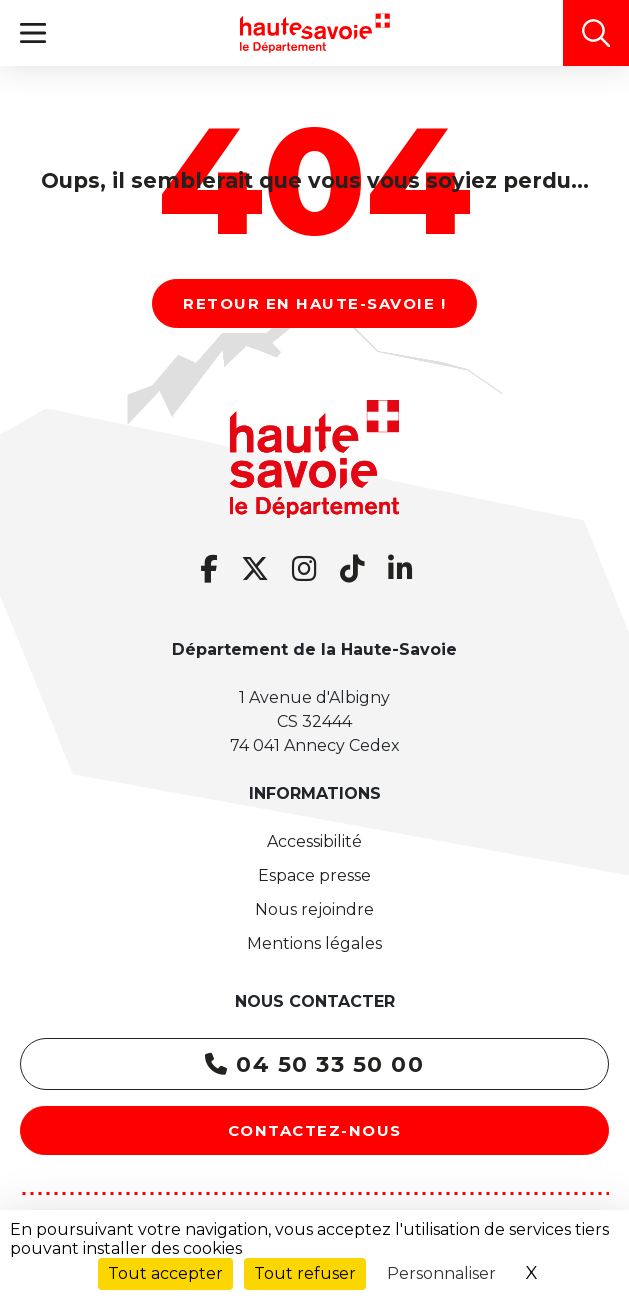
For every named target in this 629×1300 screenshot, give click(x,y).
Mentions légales (314, 943)
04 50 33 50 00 (314, 1064)
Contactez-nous (315, 1130)
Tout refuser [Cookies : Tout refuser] (305, 1273)
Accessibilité (314, 841)
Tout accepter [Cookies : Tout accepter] (165, 1273)
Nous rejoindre (314, 909)
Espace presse (314, 875)
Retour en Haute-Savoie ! (314, 303)
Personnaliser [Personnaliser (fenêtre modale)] (441, 1273)
